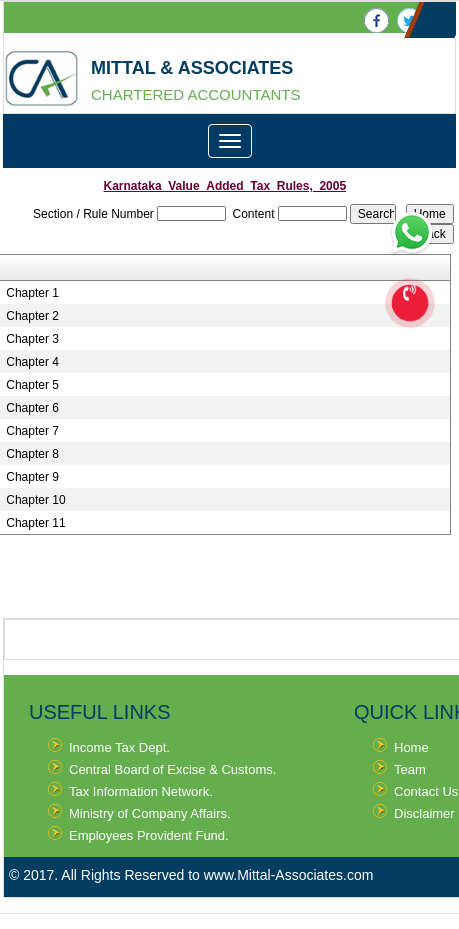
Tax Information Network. (141, 791)
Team (410, 769)
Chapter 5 (32, 385)
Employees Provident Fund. (149, 835)
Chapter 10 (35, 500)
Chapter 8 (32, 454)
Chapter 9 (32, 477)
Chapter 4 (32, 362)
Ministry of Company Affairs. (150, 813)
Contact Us (426, 791)
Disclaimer (424, 813)
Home (411, 747)
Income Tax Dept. (119, 747)
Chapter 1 (32, 293)
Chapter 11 (35, 523)
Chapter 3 (32, 339)
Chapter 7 (32, 431)
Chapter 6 (32, 408)
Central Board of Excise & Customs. (172, 769)
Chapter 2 (32, 316)
